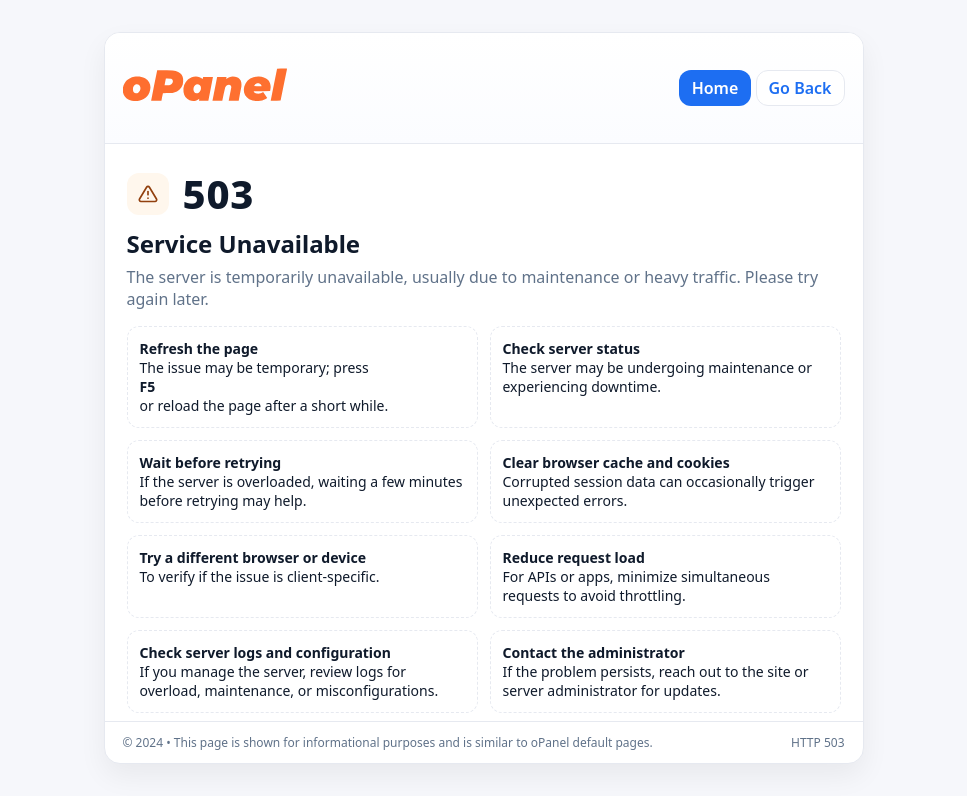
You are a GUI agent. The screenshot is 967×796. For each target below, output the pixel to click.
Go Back (800, 88)
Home (715, 88)
